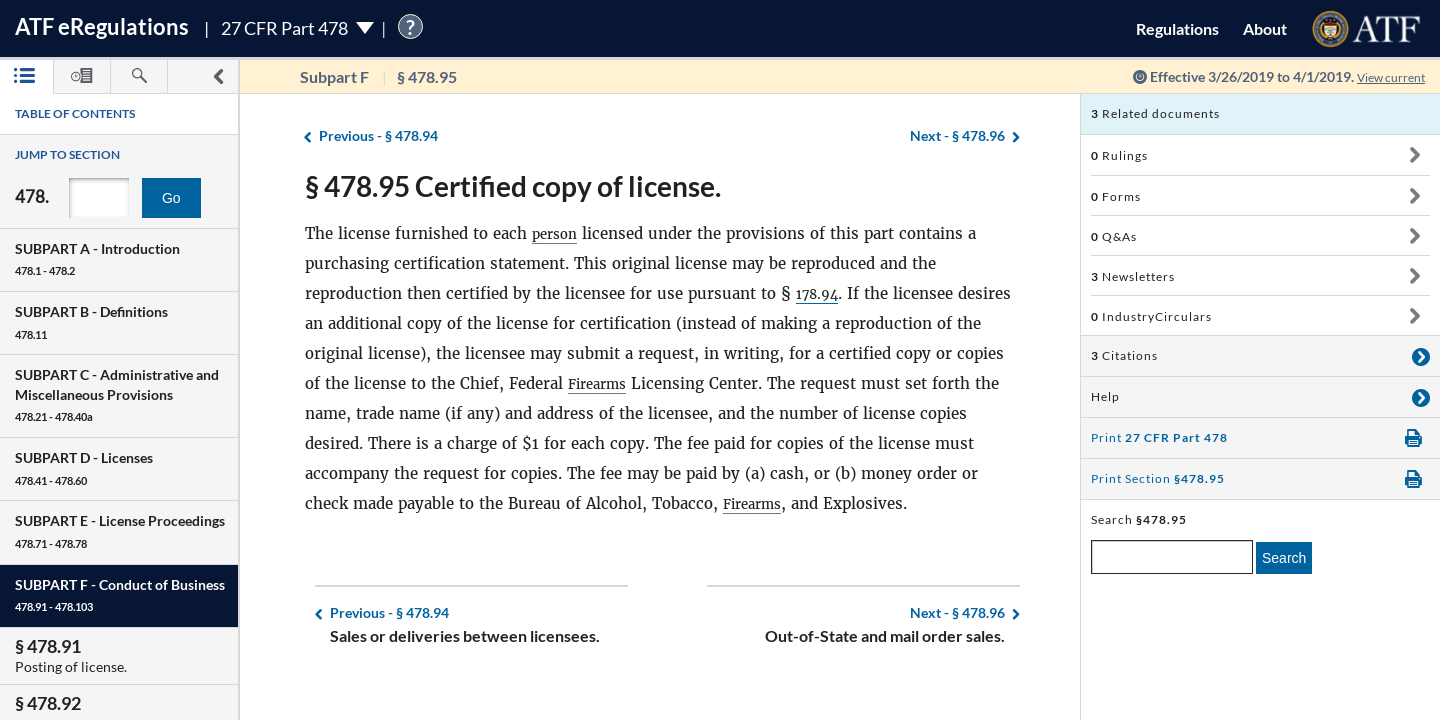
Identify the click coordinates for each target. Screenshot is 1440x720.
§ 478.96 (957, 136)
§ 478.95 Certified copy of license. (513, 186)
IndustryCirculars (1151, 316)
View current (1384, 76)
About (1265, 28)
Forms (1116, 196)
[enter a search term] (1172, 557)
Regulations (1177, 28)
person (557, 233)
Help (1105, 396)
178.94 (821, 293)
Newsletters (1133, 276)
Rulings (1119, 155)
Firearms (601, 383)
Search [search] (1284, 558)
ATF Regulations (102, 26)
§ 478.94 (378, 136)
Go (171, 198)
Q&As (1114, 236)
